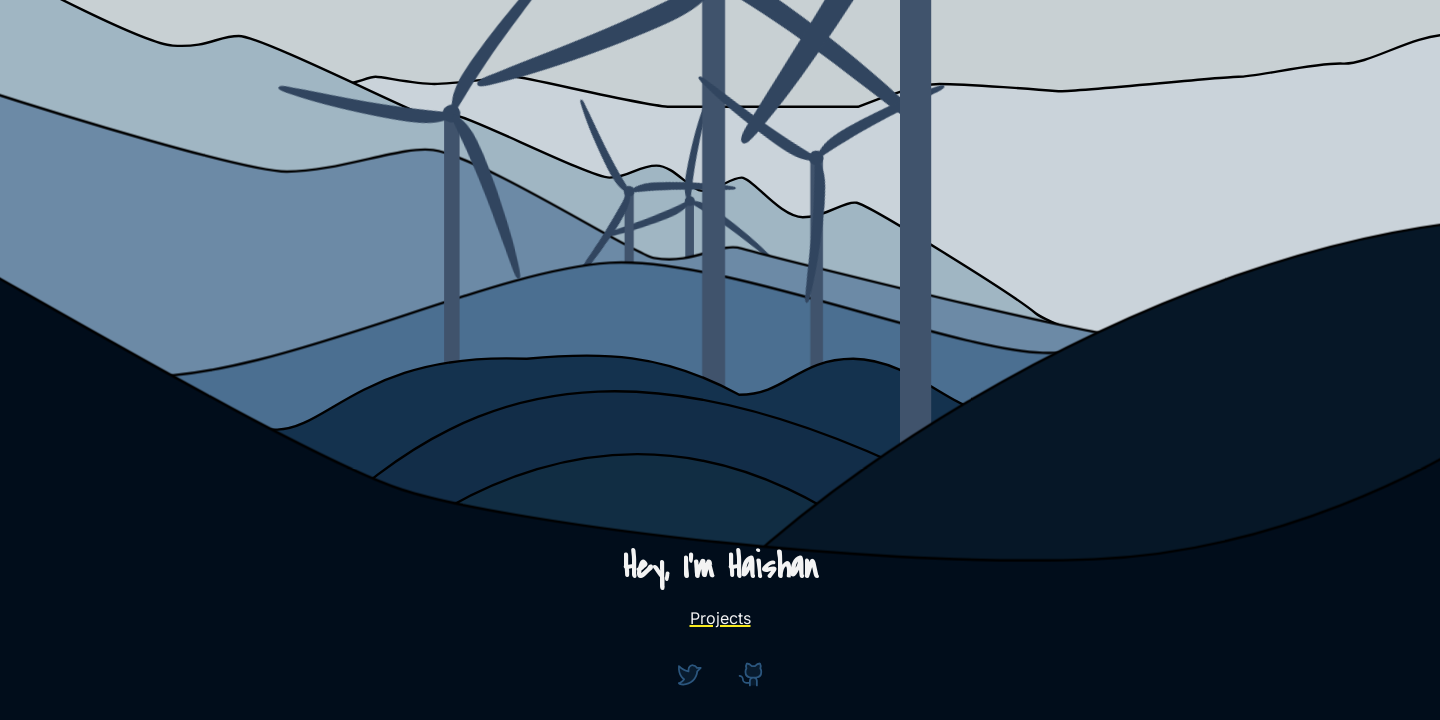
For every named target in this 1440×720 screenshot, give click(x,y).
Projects (720, 618)
